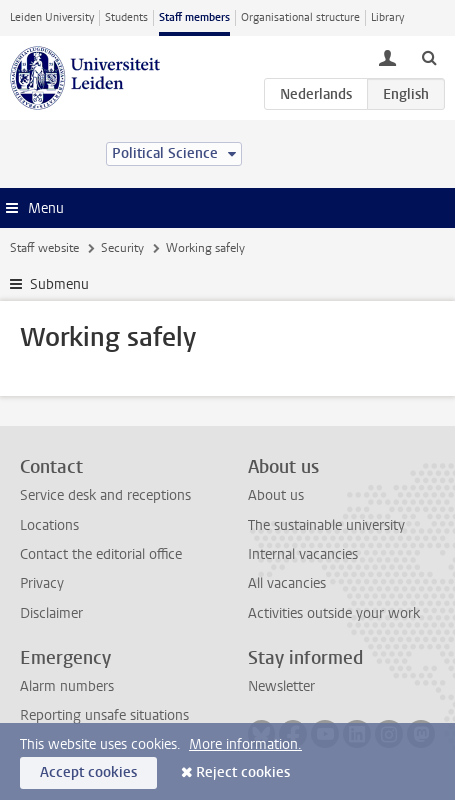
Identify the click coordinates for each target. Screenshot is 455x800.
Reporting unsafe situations (104, 715)
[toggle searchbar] (429, 57)
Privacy (42, 583)
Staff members (194, 17)
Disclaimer (51, 613)
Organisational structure (300, 17)
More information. (245, 744)
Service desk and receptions (105, 495)
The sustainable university (326, 525)
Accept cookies (88, 772)
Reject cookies (243, 772)
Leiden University (52, 17)
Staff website (44, 248)
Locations (49, 525)
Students (126, 17)
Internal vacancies (303, 554)
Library (387, 17)
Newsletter (281, 686)
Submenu (59, 284)
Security (122, 248)
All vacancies (287, 583)
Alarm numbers (67, 686)
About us (276, 495)
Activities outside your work (334, 613)
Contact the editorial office (101, 554)
